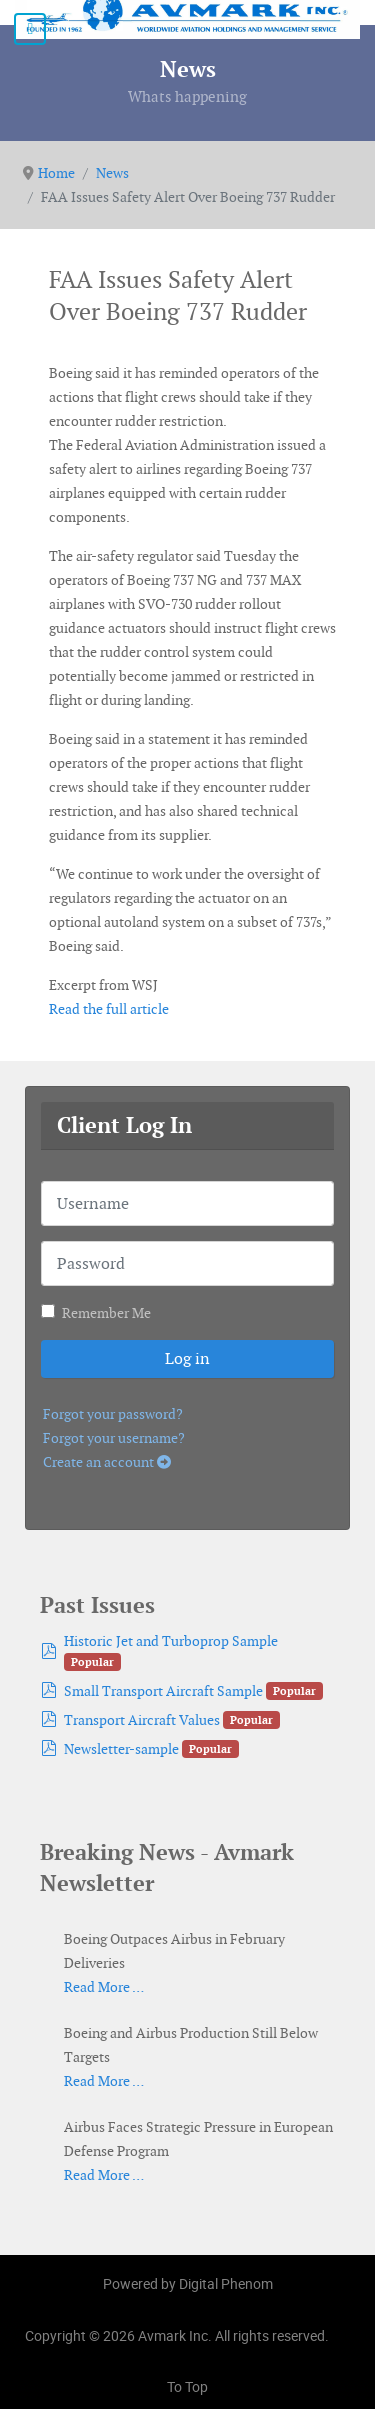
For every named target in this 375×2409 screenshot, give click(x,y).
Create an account (107, 1462)
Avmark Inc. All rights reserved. (233, 2335)
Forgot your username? (114, 1438)
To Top (187, 2386)
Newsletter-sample (121, 1749)
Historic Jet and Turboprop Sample (171, 1641)
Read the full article (109, 1009)
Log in (187, 1358)
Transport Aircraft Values (142, 1720)
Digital (226, 2283)
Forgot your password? (113, 1414)
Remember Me (106, 1313)
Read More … (104, 1987)
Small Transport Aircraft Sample (163, 1691)
